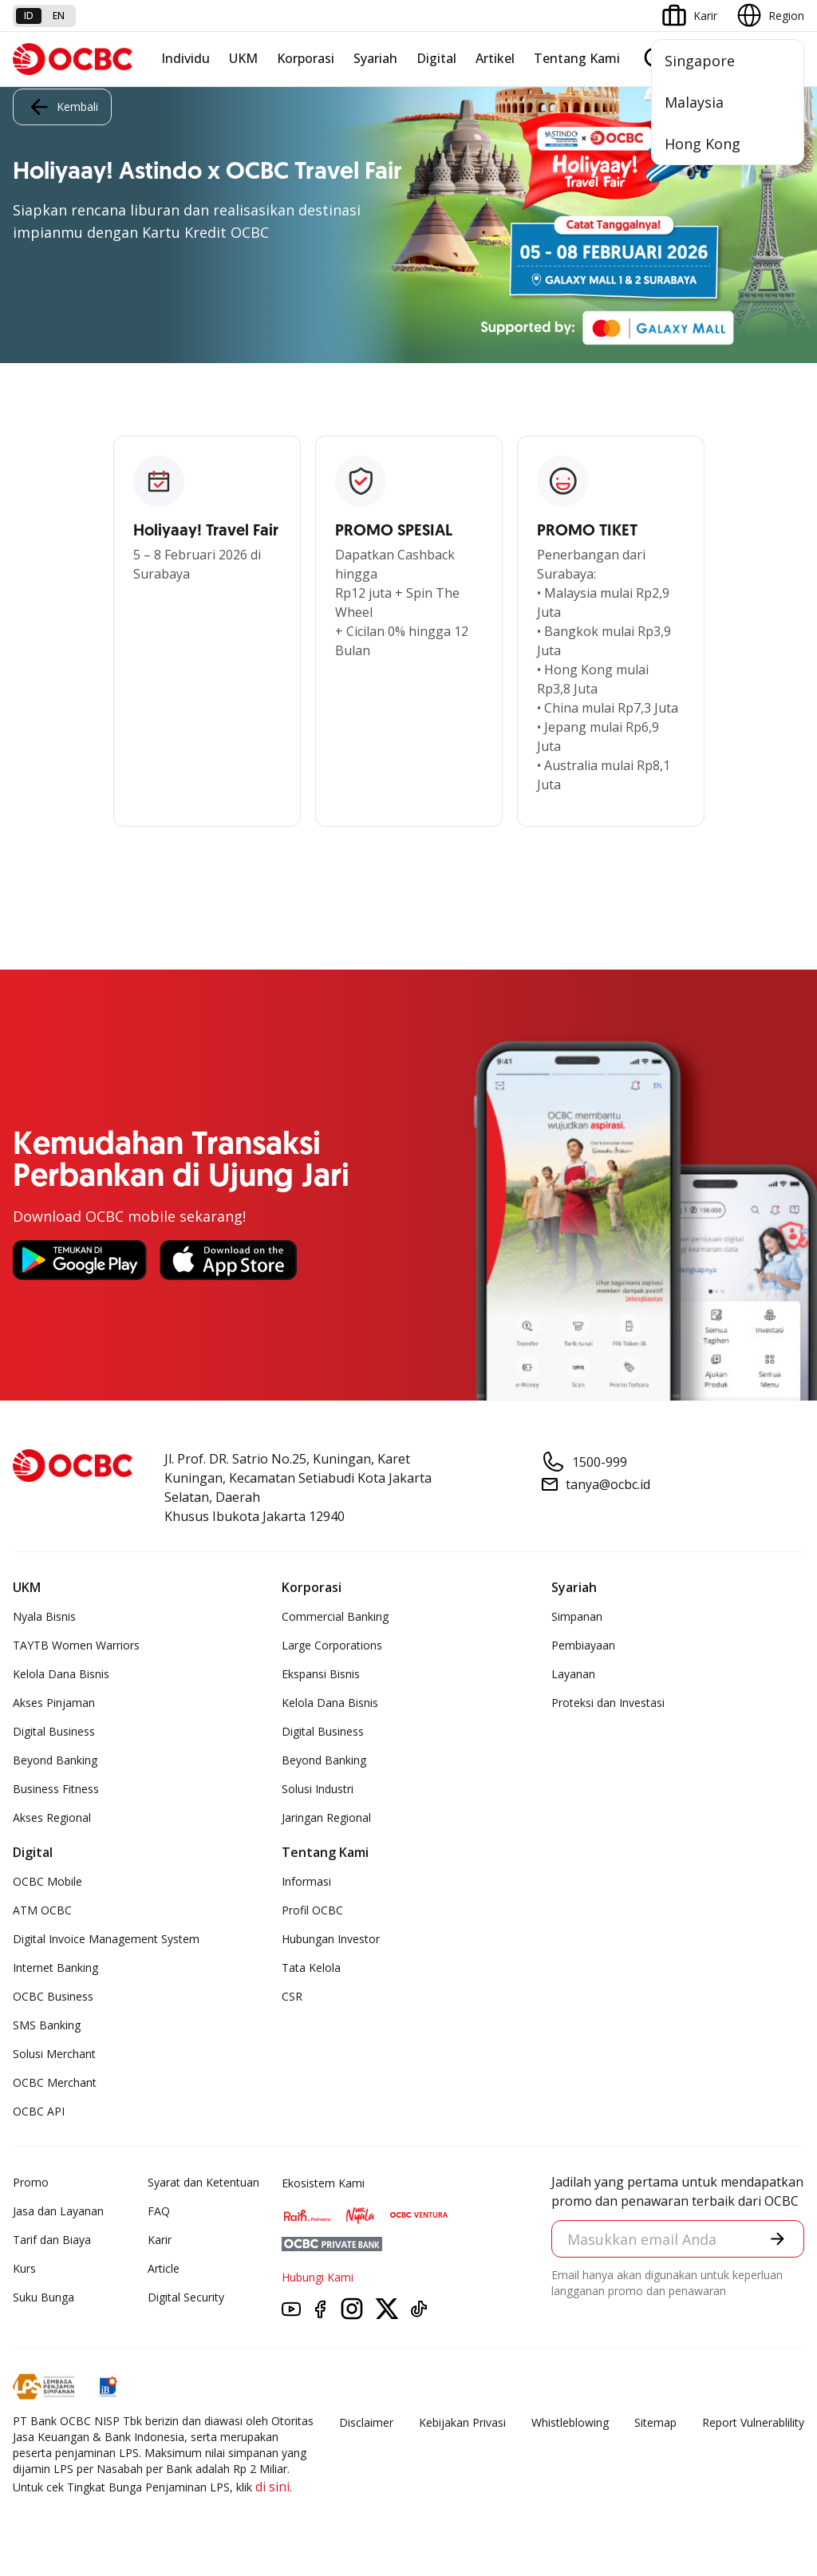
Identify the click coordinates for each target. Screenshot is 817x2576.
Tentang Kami (577, 58)
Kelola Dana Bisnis (61, 1673)
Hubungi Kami (317, 2277)
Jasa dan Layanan (58, 2210)
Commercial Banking (335, 1616)
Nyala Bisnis (44, 1616)
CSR (292, 1996)
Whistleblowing (570, 2422)
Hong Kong (702, 143)
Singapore (700, 60)
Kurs (24, 2268)
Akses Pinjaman (54, 1702)
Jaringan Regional (326, 1817)
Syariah (375, 58)
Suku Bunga (43, 2297)
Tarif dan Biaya (52, 2239)
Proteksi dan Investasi (608, 1702)
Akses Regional (52, 1817)
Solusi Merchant (54, 2053)
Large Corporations (332, 1645)
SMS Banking (47, 2025)
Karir (160, 2239)
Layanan (573, 1673)
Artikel (495, 58)
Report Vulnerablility (753, 2422)
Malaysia (694, 102)
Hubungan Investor (331, 1938)
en (59, 15)
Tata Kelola (311, 1967)
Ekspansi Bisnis (321, 1673)
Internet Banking (55, 1967)
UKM (243, 58)
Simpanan (576, 1616)
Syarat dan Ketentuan (203, 2182)
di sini (272, 2486)
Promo (31, 2182)
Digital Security (186, 2297)
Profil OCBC (312, 1910)
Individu (185, 58)
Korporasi (305, 58)
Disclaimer (366, 2422)
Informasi (306, 1881)
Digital (436, 58)
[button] (777, 2239)
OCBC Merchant (55, 2082)
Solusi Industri (317, 1788)
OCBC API (39, 2111)
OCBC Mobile (47, 1881)
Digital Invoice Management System (106, 1938)
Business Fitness (56, 1788)
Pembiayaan (583, 1645)
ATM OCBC (42, 1910)
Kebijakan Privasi (462, 2422)
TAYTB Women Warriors (76, 1645)
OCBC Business (53, 1996)
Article (164, 2268)
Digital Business (54, 1731)
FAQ (159, 2210)
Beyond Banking (55, 1760)
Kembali (62, 107)
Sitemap (655, 2422)
